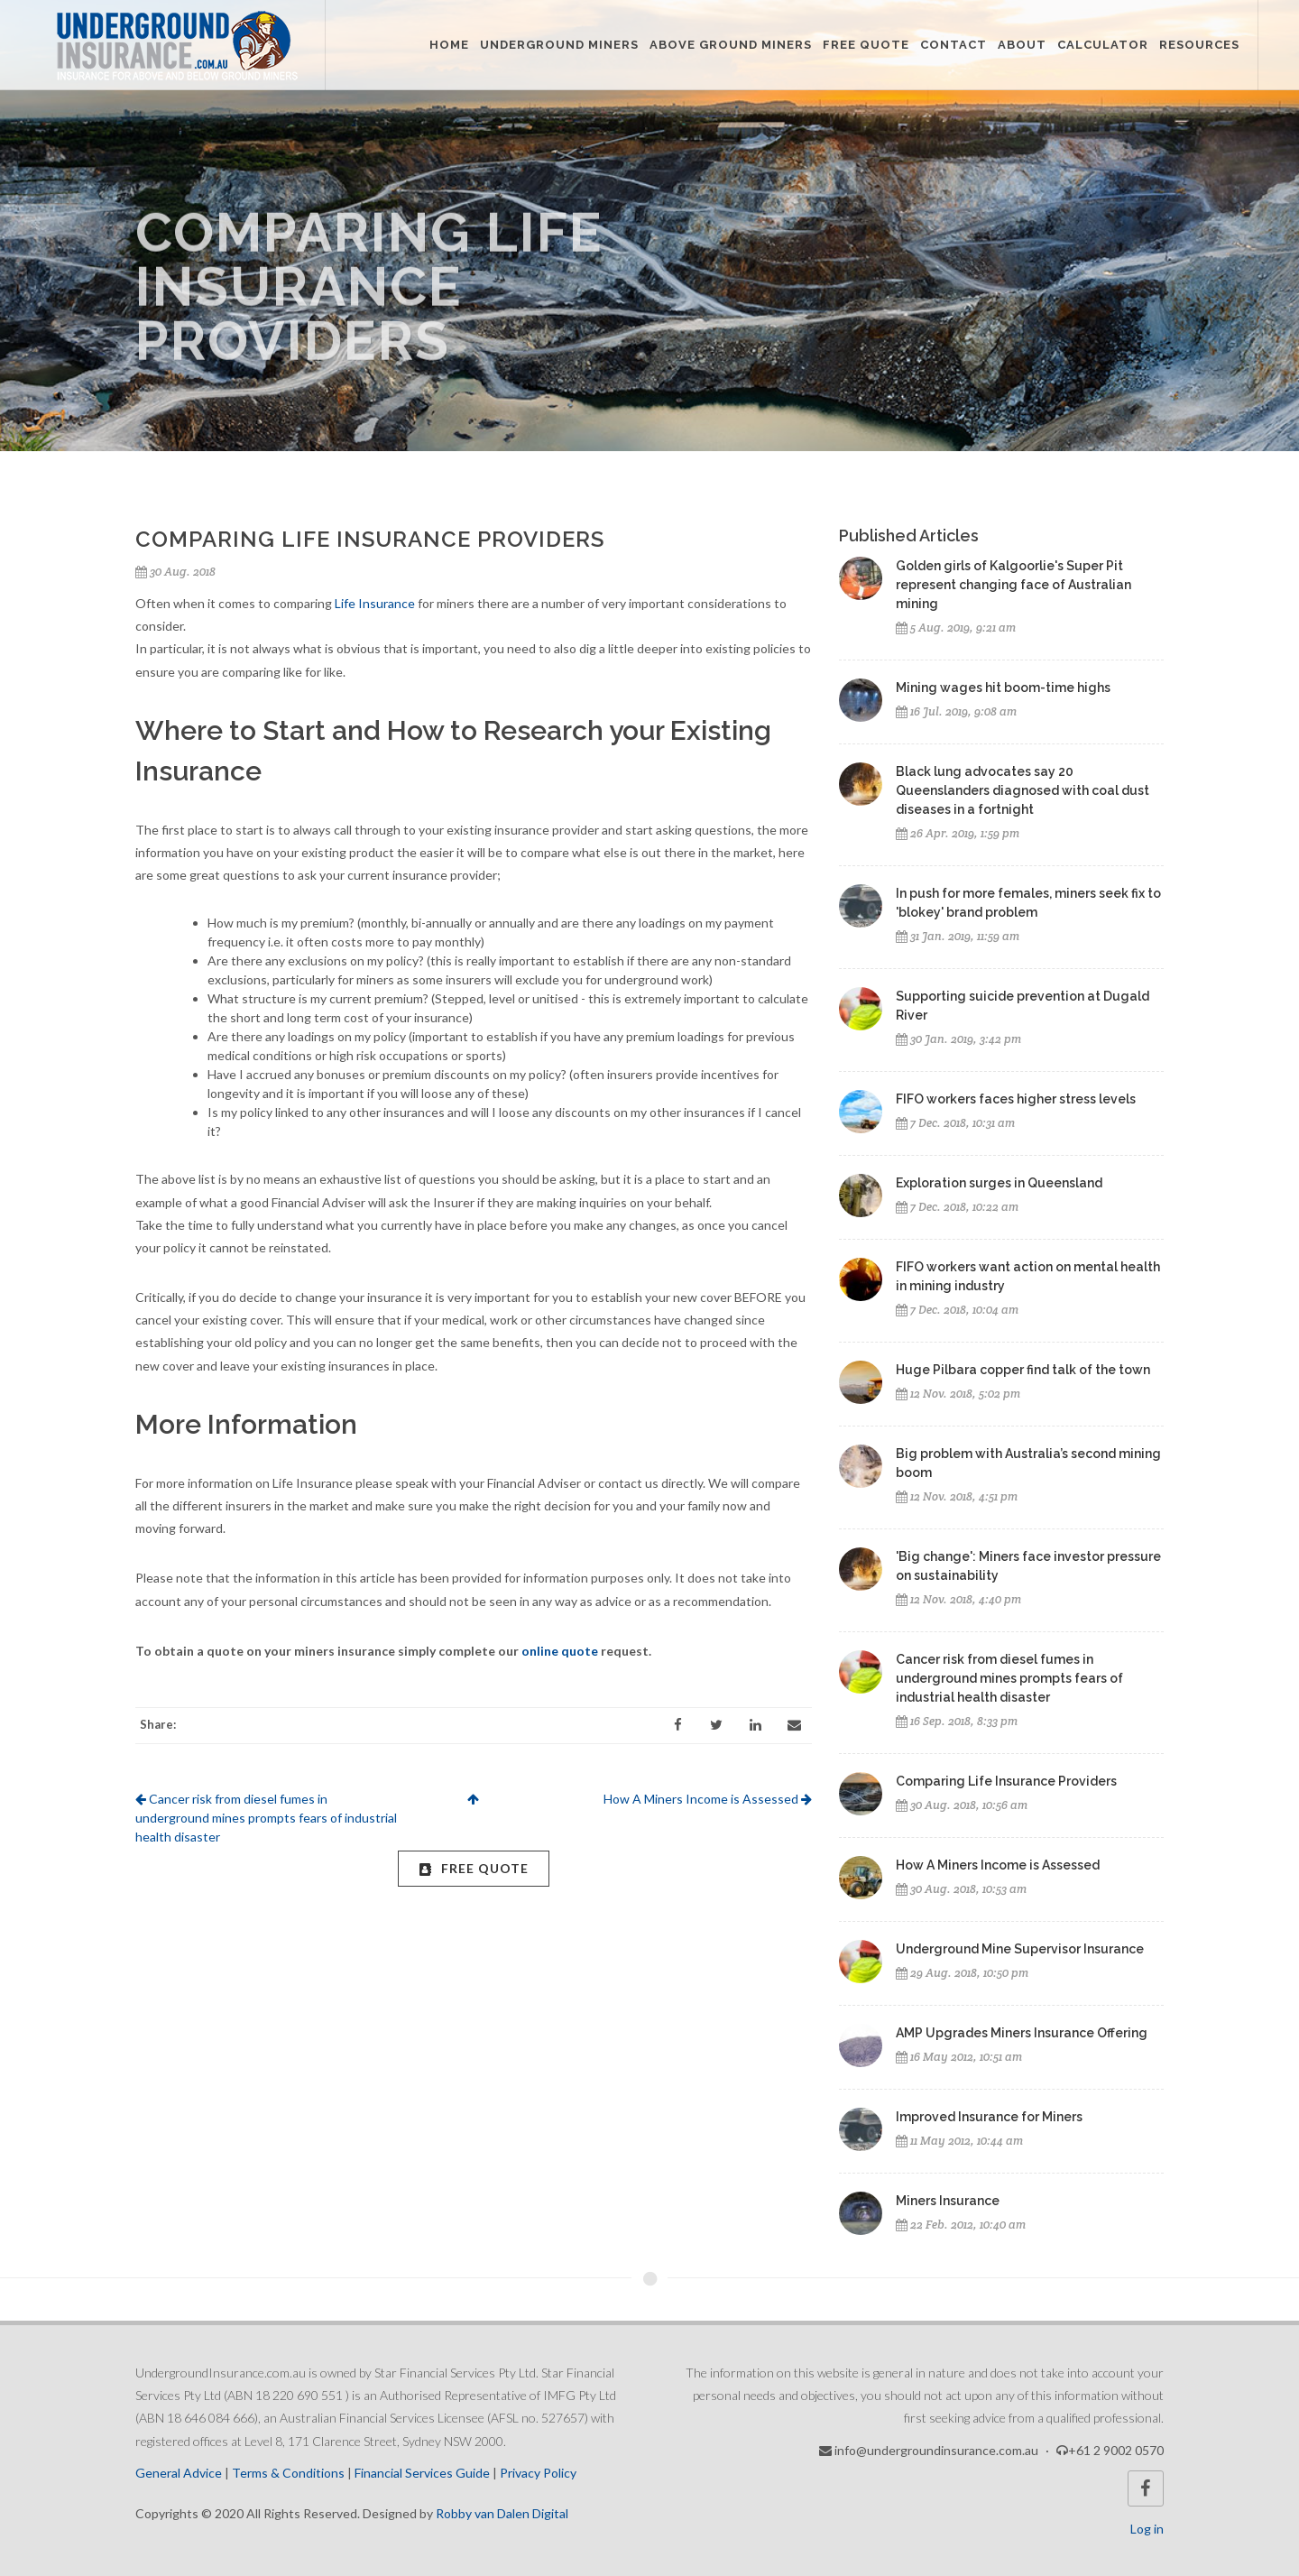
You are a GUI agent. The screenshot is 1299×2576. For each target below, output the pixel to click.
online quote (559, 1650)
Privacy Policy (538, 2472)
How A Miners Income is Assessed (707, 1798)
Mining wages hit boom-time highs (1003, 687)
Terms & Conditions (288, 2472)
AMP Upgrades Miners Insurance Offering (1021, 2033)
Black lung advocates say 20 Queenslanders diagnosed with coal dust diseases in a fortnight (1022, 790)
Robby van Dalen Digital (502, 2513)
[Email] (794, 1725)
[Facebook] (677, 1725)
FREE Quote (474, 1868)
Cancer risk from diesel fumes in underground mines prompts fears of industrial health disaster (266, 1817)
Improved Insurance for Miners (989, 2117)
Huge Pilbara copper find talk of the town (1023, 1369)
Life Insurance (375, 603)
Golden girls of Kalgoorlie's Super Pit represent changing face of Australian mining (1013, 585)
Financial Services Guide (422, 2472)
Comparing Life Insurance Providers (1006, 1781)
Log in (1147, 2528)
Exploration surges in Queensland (999, 1183)
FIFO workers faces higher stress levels (1016, 1099)
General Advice (178, 2472)
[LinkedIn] (755, 1725)
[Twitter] (716, 1725)
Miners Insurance (948, 2200)
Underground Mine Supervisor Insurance (1020, 1949)
